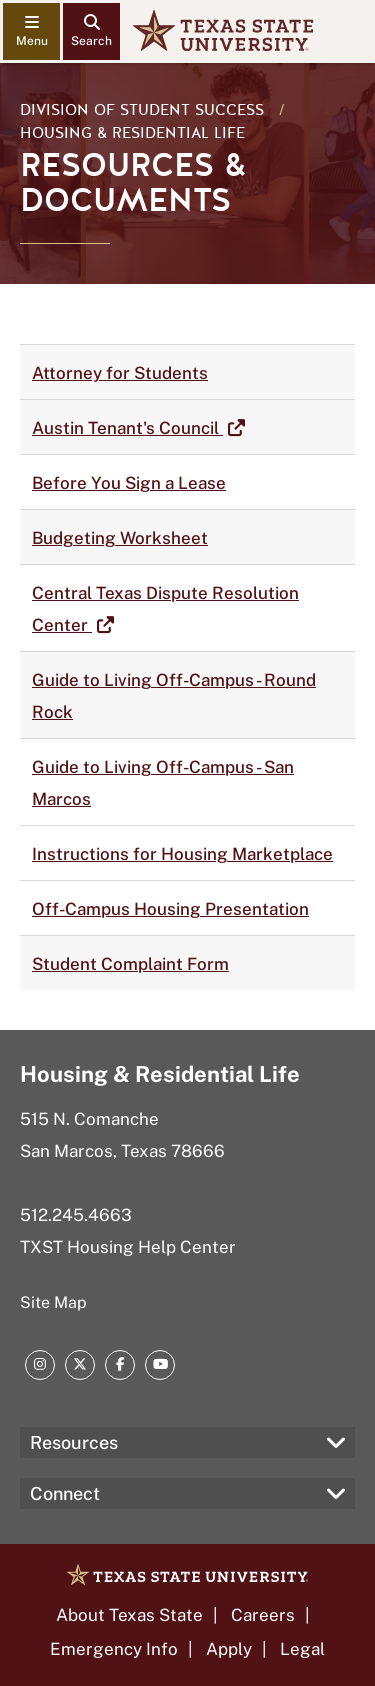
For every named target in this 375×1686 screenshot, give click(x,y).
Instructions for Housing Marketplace (182, 854)
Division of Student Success (142, 110)
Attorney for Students (120, 373)
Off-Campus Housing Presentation (170, 909)
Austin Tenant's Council (127, 428)
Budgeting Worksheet (120, 538)
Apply (229, 1649)
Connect (65, 1493)
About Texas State (129, 1615)
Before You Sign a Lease (129, 483)
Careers (263, 1615)
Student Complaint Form (130, 964)
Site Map (53, 1302)
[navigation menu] (31, 31)
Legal (302, 1649)
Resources (74, 1442)
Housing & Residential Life (132, 133)
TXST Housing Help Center (128, 1247)
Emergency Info (114, 1649)
